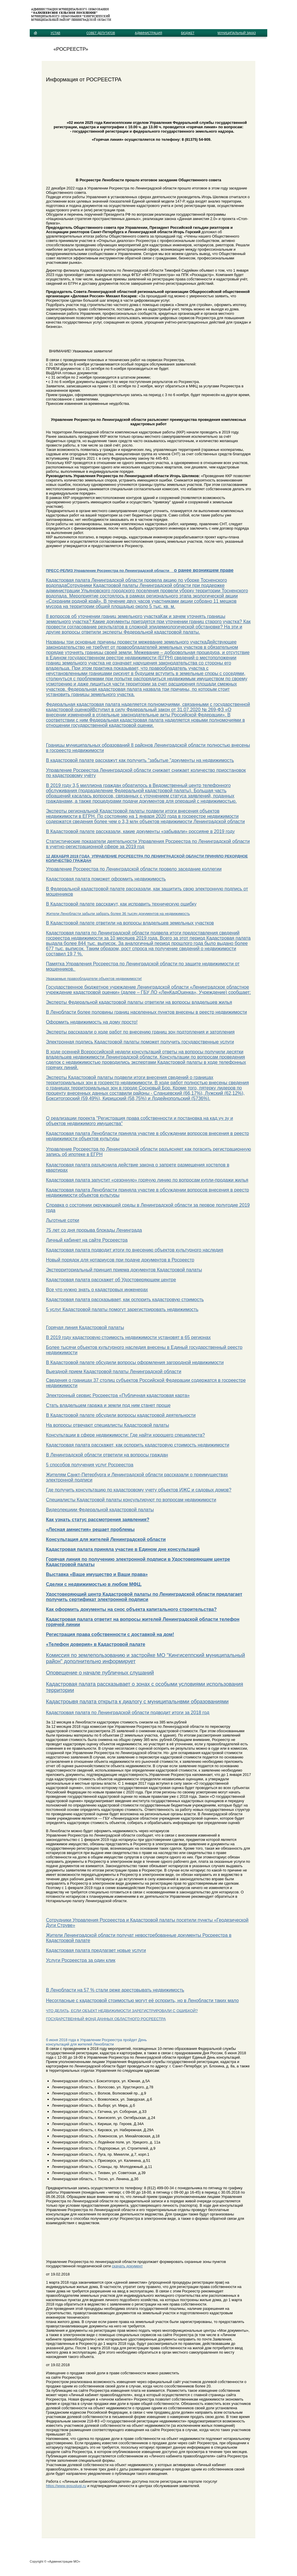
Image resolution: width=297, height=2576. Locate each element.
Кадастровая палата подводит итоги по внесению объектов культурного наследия (134, 1249)
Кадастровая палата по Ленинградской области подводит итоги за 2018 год (127, 1712)
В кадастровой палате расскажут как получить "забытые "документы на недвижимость (140, 760)
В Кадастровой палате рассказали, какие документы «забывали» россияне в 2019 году (140, 831)
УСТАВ (55, 33)
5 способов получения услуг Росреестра (89, 1464)
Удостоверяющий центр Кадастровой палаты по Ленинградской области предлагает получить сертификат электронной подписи (144, 1597)
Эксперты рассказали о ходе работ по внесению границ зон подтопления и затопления (140, 1031)
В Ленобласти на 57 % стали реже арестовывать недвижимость (115, 1990)
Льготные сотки (62, 1220)
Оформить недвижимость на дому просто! (92, 1022)
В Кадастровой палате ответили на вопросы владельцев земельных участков (130, 922)
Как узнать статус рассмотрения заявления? (98, 1519)
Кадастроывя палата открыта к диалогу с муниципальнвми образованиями (137, 1702)
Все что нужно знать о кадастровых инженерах (97, 1289)
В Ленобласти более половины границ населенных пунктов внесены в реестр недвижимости (146, 1012)
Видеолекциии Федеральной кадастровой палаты (100, 1509)
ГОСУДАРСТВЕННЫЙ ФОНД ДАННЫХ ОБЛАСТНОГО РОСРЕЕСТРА (106, 2019)
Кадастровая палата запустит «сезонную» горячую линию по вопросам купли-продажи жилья (147, 1180)
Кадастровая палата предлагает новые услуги (96, 1950)
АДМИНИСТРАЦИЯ (148, 33)
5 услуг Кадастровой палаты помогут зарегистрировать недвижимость (122, 1309)
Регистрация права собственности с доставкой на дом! (110, 1634)
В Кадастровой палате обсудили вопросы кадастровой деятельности (121, 1415)
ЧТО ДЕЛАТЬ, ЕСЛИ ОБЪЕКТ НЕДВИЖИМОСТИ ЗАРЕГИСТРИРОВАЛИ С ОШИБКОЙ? (122, 2011)
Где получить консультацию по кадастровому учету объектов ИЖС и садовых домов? (138, 1489)
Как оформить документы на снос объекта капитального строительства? (131, 1609)
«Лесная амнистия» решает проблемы (90, 1529)
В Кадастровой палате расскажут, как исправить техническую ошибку (121, 904)
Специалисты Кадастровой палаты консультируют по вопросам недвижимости (131, 1499)
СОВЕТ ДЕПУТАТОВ (101, 33)
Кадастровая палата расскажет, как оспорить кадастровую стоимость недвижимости (137, 1444)
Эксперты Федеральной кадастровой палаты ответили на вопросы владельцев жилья (139, 1002)
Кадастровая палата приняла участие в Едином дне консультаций (123, 1549)
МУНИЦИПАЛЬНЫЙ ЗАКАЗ (237, 33)
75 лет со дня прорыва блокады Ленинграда (94, 1230)
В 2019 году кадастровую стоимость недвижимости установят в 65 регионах (128, 1337)
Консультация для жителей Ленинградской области (106, 1539)
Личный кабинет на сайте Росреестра (87, 1240)
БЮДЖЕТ (187, 33)
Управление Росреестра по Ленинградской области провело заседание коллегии (134, 869)
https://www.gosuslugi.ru (66, 2486)
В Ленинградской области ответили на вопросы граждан (107, 1454)
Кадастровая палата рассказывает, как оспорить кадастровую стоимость (125, 1299)
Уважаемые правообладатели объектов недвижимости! (94, 978)
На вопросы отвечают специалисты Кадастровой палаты (107, 1425)
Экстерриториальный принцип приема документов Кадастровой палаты (124, 1269)
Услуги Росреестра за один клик (80, 1960)
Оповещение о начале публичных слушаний (100, 1673)
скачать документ (127, 2266)
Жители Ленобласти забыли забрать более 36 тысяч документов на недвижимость (118, 913)
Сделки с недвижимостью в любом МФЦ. (94, 1584)
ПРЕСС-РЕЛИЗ (60, 570)
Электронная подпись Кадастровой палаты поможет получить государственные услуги (140, 1041)
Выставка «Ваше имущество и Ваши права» (97, 1574)
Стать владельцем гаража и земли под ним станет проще (108, 1405)
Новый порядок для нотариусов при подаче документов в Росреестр (120, 1259)
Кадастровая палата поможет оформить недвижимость (106, 878)
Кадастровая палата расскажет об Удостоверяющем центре (111, 1279)
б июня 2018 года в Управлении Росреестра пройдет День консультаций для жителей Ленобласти (96, 2042)
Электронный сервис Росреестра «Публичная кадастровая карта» (118, 1395)
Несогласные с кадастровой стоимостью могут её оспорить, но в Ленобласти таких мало (142, 2000)
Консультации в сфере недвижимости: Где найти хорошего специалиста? (125, 1435)
